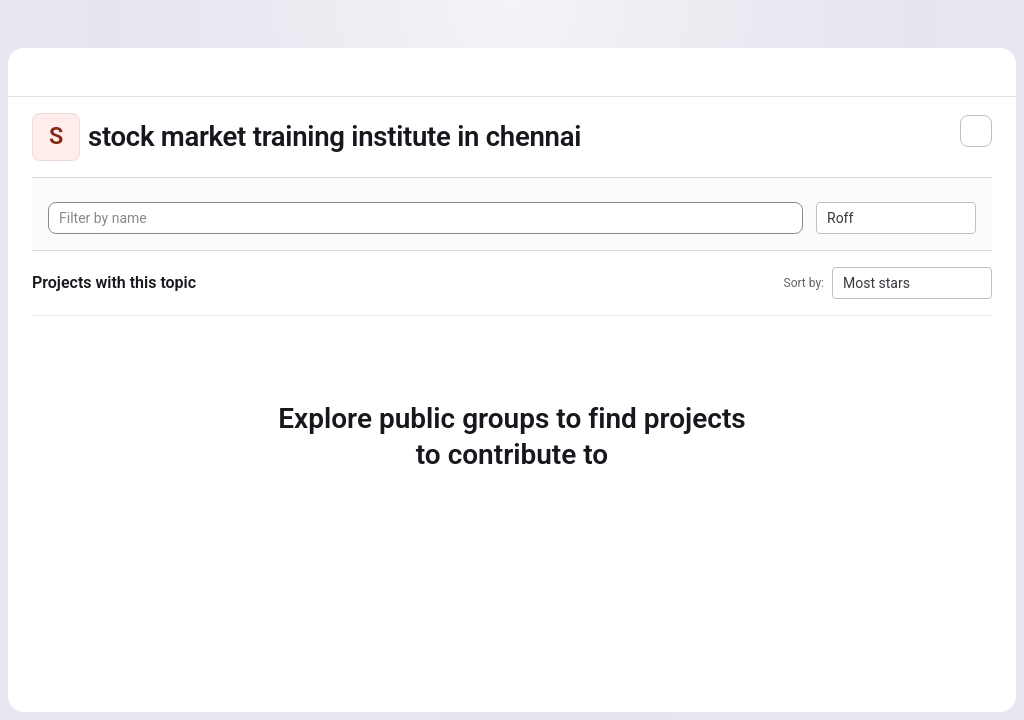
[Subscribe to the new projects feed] (976, 131)
